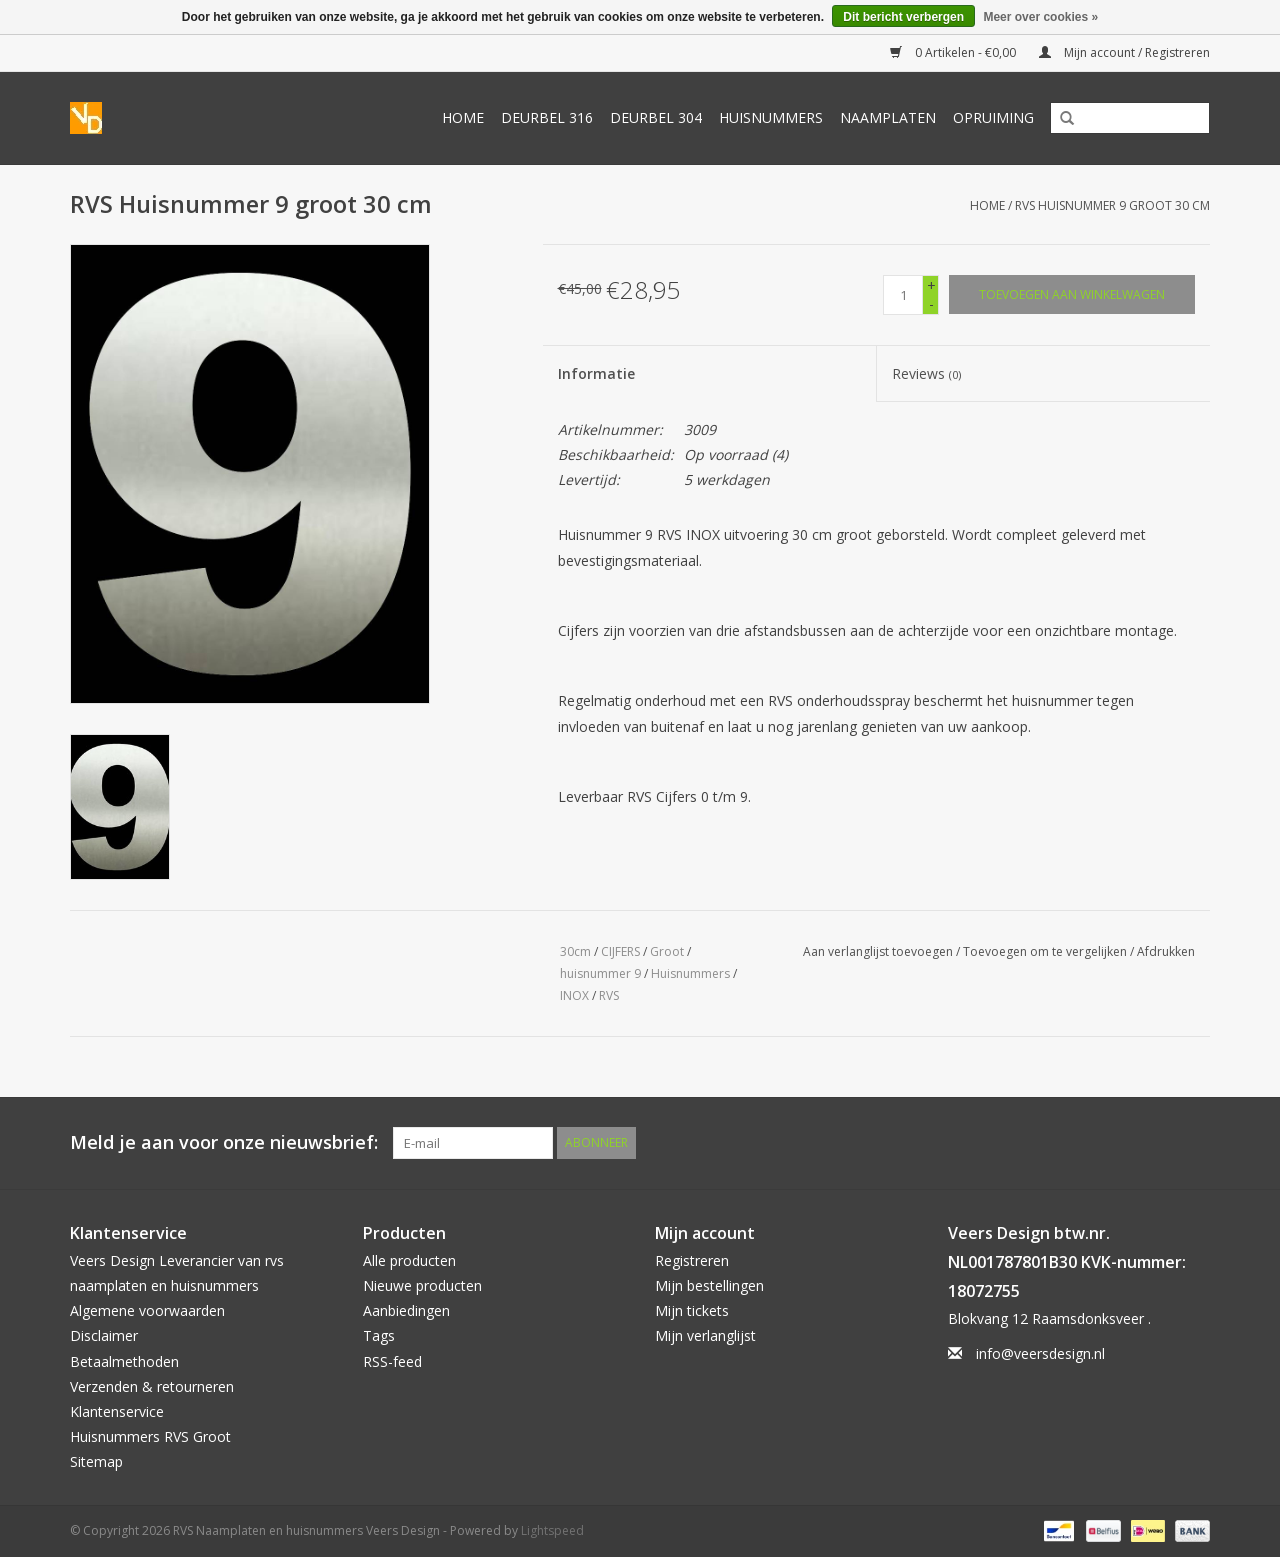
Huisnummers (771, 117)
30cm (575, 951)
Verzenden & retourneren (152, 1386)
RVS (609, 995)
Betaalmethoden (124, 1361)
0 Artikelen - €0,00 (954, 52)
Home (463, 117)
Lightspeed (552, 1530)
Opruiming (993, 117)
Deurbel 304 (656, 117)
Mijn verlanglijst (705, 1335)
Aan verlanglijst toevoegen (878, 951)
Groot (667, 951)
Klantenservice (117, 1411)
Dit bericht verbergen (903, 17)
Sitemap (96, 1461)
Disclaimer (104, 1335)
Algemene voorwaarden (147, 1310)
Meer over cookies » (1040, 17)
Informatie (596, 373)
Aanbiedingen (406, 1310)
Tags (379, 1335)
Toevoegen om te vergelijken (1046, 951)
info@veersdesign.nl (1040, 1353)
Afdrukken (1166, 951)
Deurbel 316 (547, 117)
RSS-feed (392, 1361)
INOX (574, 995)
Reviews (926, 373)
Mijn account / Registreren (1124, 52)
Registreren (692, 1260)
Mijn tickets (692, 1310)
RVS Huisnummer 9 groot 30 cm (1112, 205)
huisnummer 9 (600, 973)
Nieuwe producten (422, 1285)
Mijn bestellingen (709, 1285)
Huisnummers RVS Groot (150, 1436)
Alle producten (409, 1260)
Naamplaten (888, 117)
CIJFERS (620, 951)
